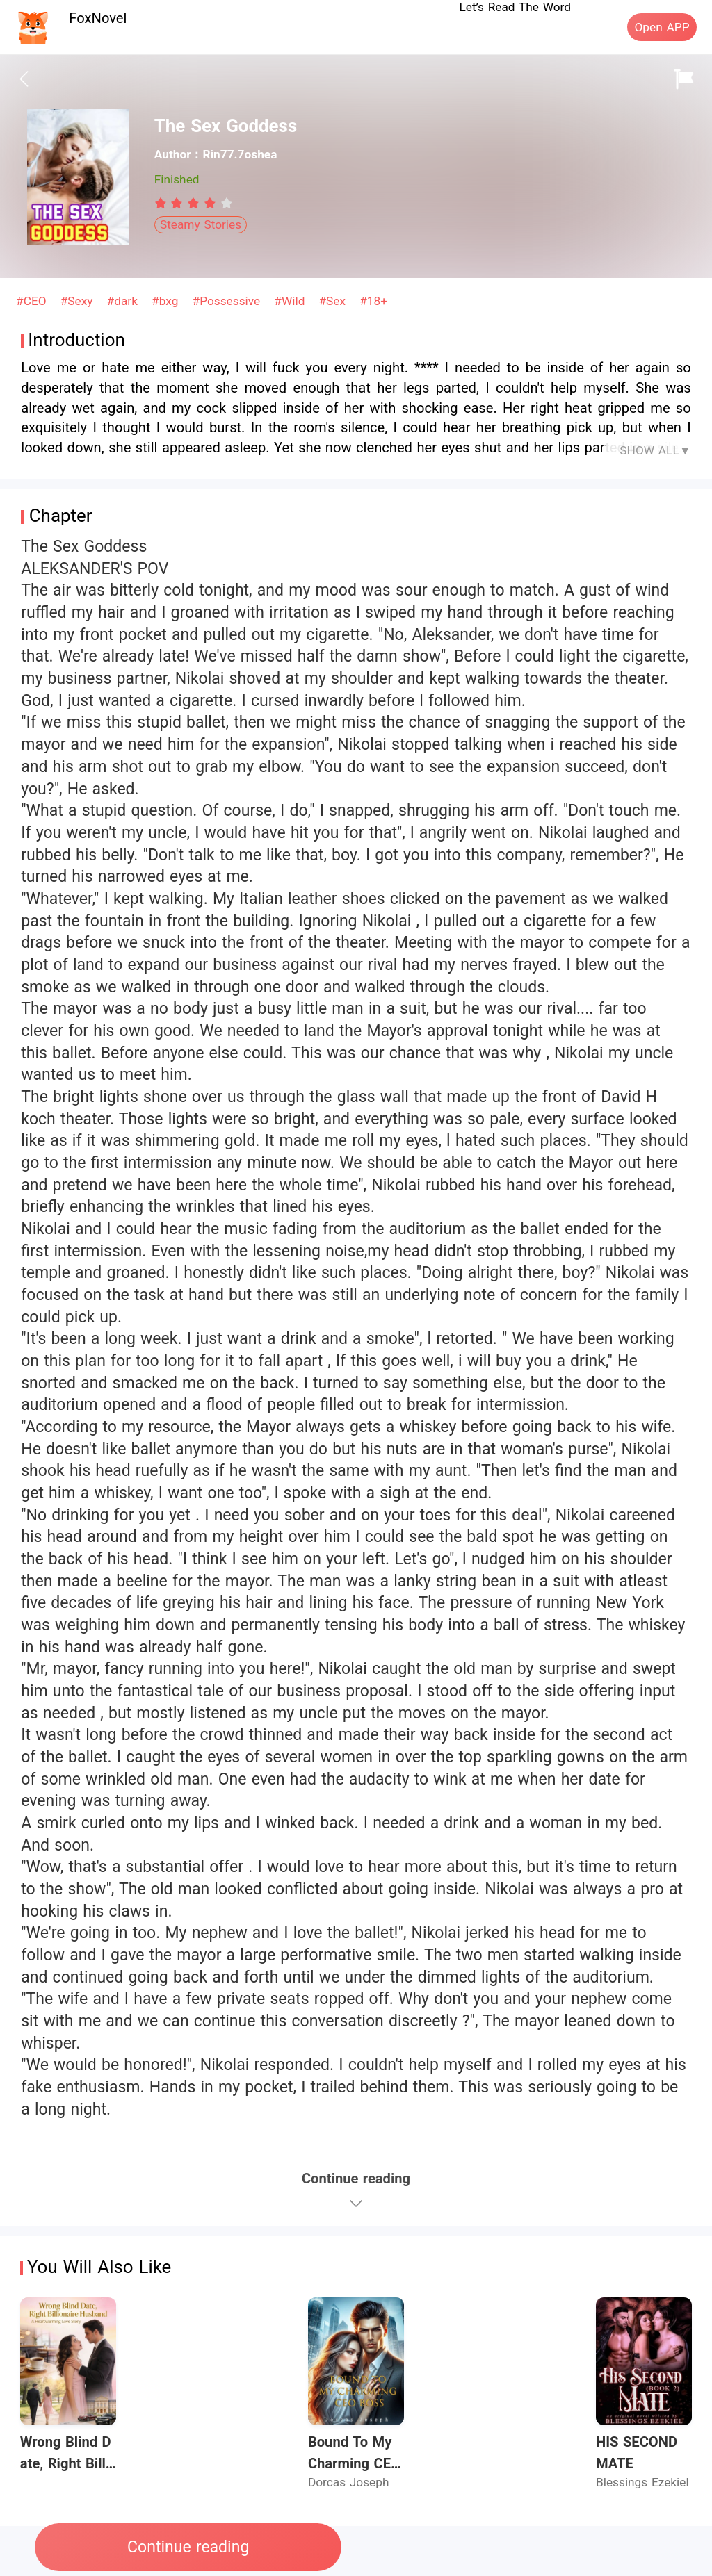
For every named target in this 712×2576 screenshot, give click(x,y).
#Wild (291, 301)
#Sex (333, 301)
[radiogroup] (193, 203)
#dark (124, 301)
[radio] (162, 203)
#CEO (33, 301)
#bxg (167, 301)
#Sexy (78, 301)
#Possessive (228, 301)
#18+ (373, 301)
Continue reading (188, 2547)
